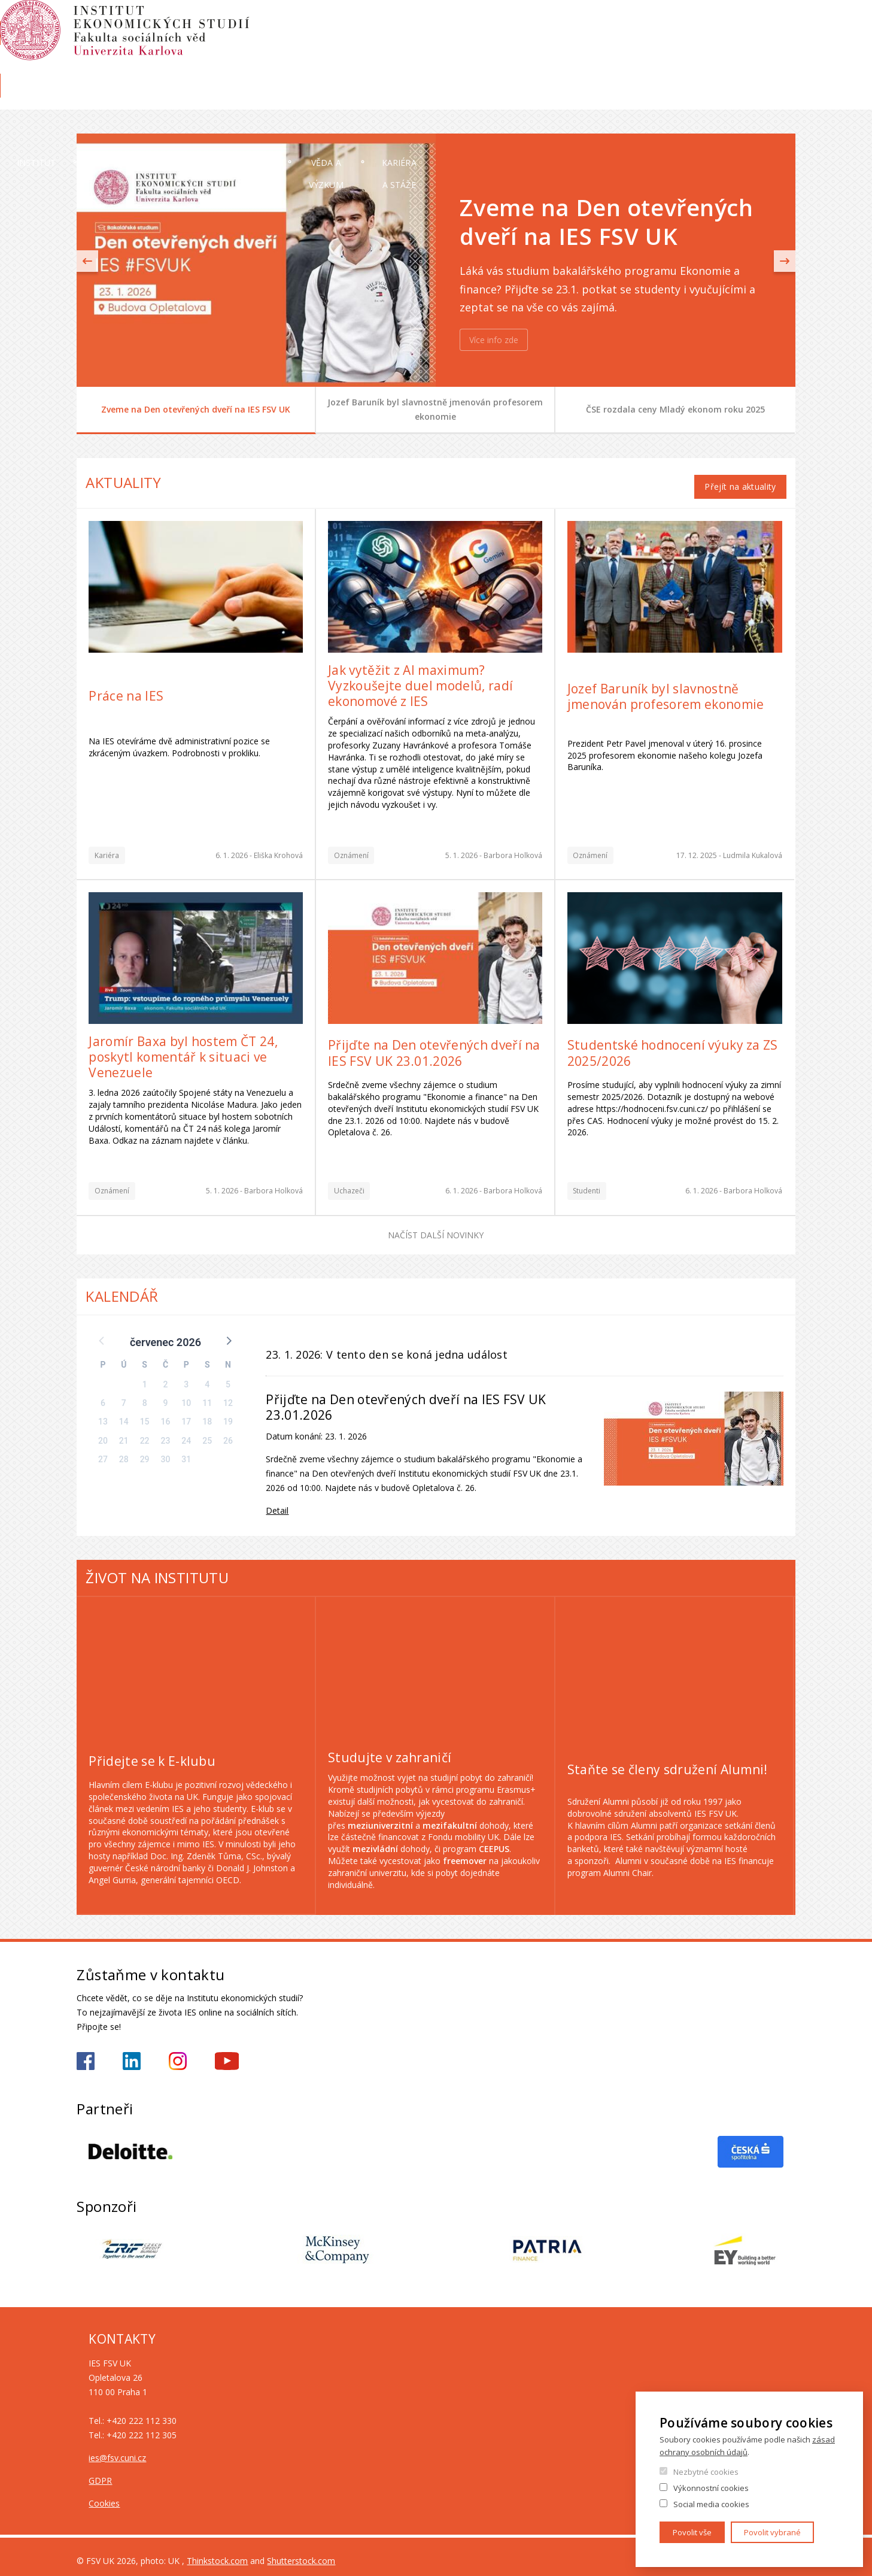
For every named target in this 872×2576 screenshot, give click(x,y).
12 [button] (228, 1395)
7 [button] (123, 1395)
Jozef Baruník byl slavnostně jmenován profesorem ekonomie (435, 409)
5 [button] (228, 1376)
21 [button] (124, 1432)
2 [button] (165, 1376)
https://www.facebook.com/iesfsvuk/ (86, 2053)
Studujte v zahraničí (389, 1749)
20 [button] (103, 1432)
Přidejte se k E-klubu (152, 1753)
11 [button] (207, 1395)
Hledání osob (771, 22)
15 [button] (145, 1414)
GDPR (100, 2472)
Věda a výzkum (592, 98)
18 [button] (207, 1414)
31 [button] (186, 1451)
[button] (228, 1331)
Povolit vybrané (772, 2532)
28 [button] (124, 1451)
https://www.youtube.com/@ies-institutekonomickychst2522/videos (227, 2053)
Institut (112, 98)
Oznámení (351, 847)
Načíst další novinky (436, 1226)
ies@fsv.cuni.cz (117, 2449)
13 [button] (103, 1414)
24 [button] (186, 1432)
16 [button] (166, 1414)
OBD (722, 22)
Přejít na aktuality (740, 478)
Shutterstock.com (301, 2552)
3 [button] (186, 1376)
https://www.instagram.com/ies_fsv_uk (178, 2053)
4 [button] (207, 1376)
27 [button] (103, 1451)
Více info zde (493, 340)
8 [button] (144, 1395)
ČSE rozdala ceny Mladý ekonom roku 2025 (675, 409)
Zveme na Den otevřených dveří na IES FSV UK (195, 409)
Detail (277, 1502)
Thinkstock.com (217, 2552)
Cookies (104, 2495)
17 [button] (186, 1414)
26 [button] (228, 1432)
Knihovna (776, 64)
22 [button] (145, 1432)
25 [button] (207, 1432)
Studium (458, 98)
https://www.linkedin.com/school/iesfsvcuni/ (132, 2053)
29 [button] (145, 1451)
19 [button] (228, 1414)
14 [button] (124, 1414)
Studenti (586, 1183)
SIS (647, 22)
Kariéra (107, 847)
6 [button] (103, 1395)
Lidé (223, 98)
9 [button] (165, 1395)
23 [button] (166, 1432)
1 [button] (144, 1376)
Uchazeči (335, 98)
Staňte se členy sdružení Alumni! (667, 1761)
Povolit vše (692, 2532)
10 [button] (186, 1395)
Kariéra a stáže (742, 98)
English (785, 43)
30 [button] (166, 1451)
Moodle (683, 22)
